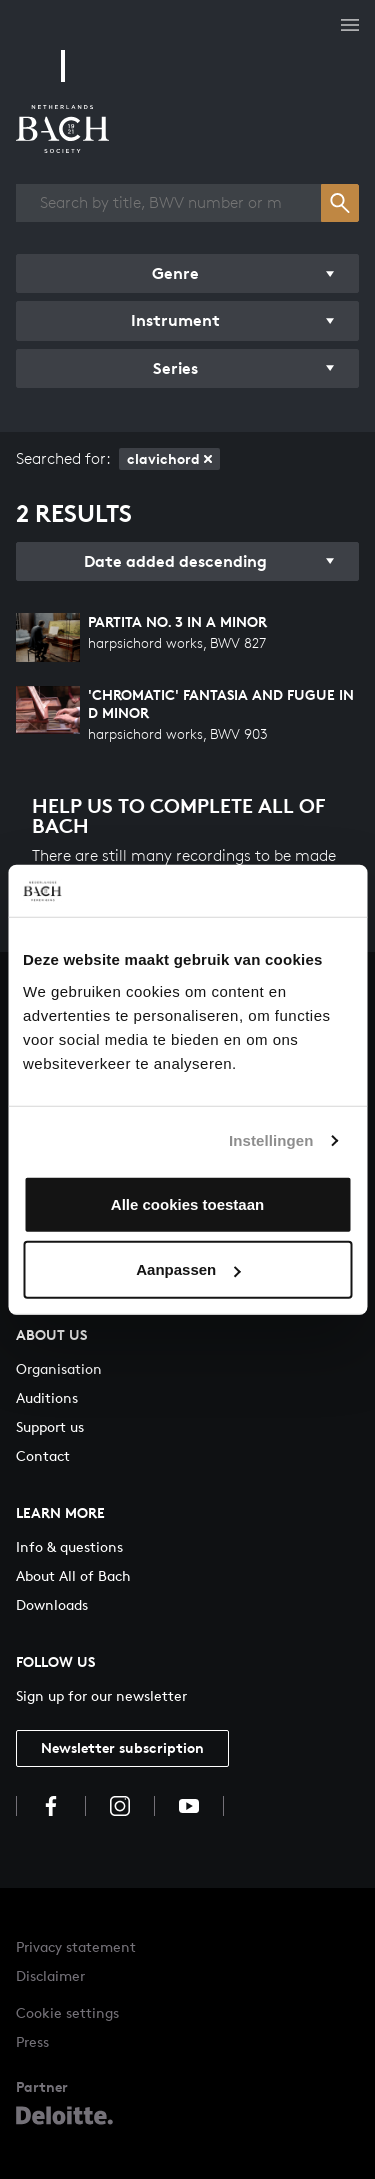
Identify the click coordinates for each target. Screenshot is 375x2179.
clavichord (169, 458)
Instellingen (271, 1140)
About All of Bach (73, 1575)
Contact (43, 1455)
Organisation (59, 1368)
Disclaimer (50, 1975)
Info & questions (69, 1546)
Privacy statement (76, 1946)
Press (32, 2041)
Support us (50, 1426)
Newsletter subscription (122, 1747)
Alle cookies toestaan (187, 1203)
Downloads (52, 1604)
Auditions (47, 1397)
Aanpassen (188, 1269)
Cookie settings (67, 2012)
